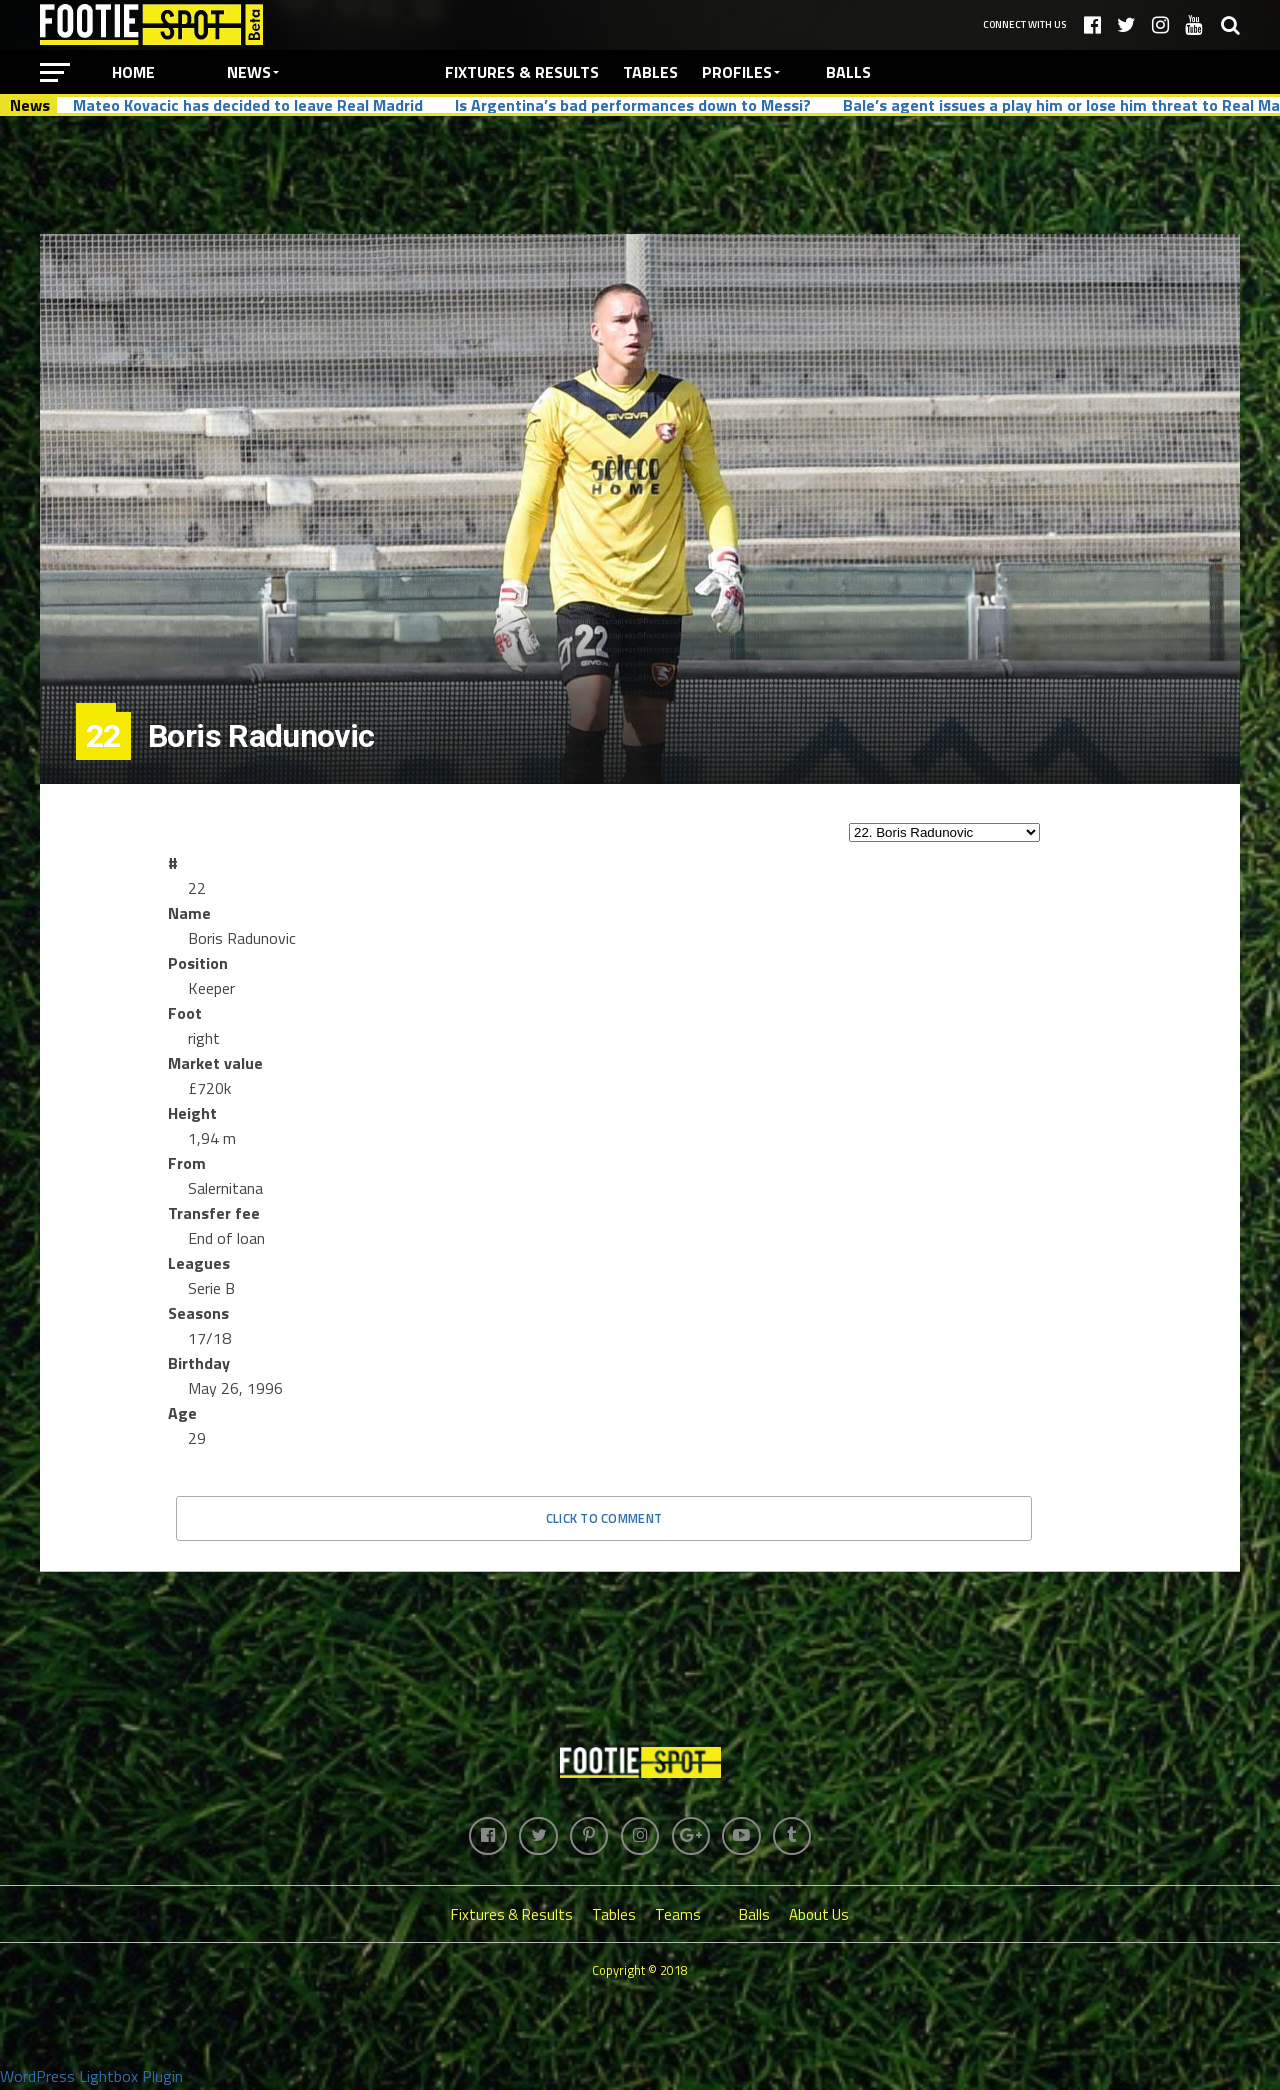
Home (133, 72)
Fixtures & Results (522, 72)
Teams (678, 1916)
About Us (819, 1916)
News (249, 72)
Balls (848, 72)
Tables (650, 72)
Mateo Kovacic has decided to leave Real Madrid (248, 105)
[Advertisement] (640, 174)
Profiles (737, 72)
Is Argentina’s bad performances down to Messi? (633, 105)
